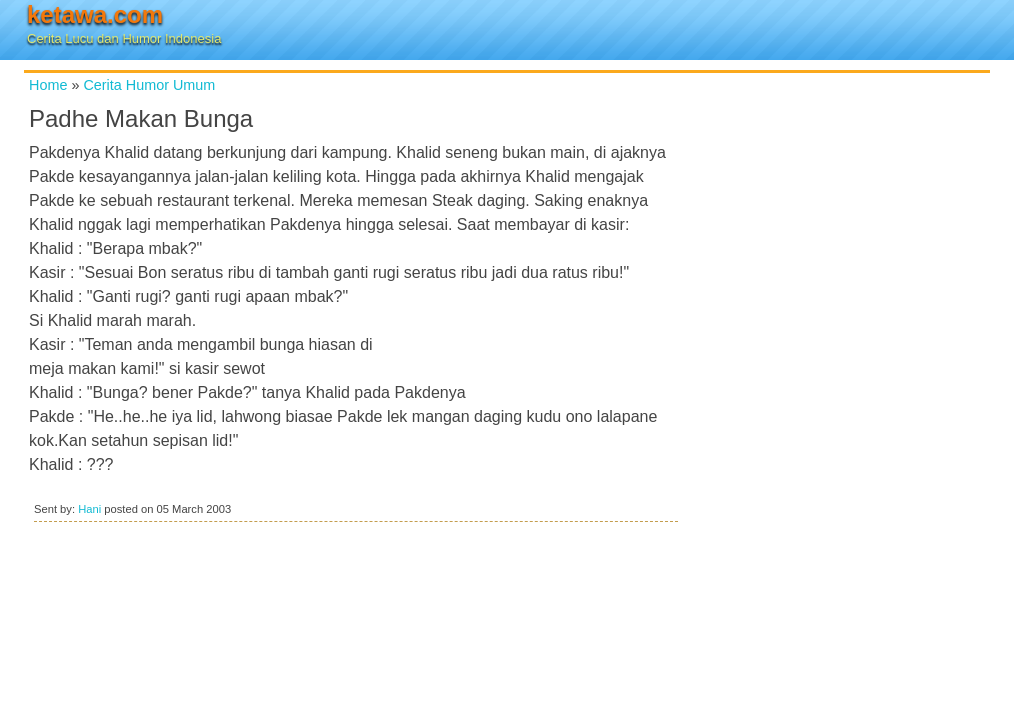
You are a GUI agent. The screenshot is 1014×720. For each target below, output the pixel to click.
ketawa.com (95, 14)
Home (48, 85)
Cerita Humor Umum (149, 85)
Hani (89, 509)
